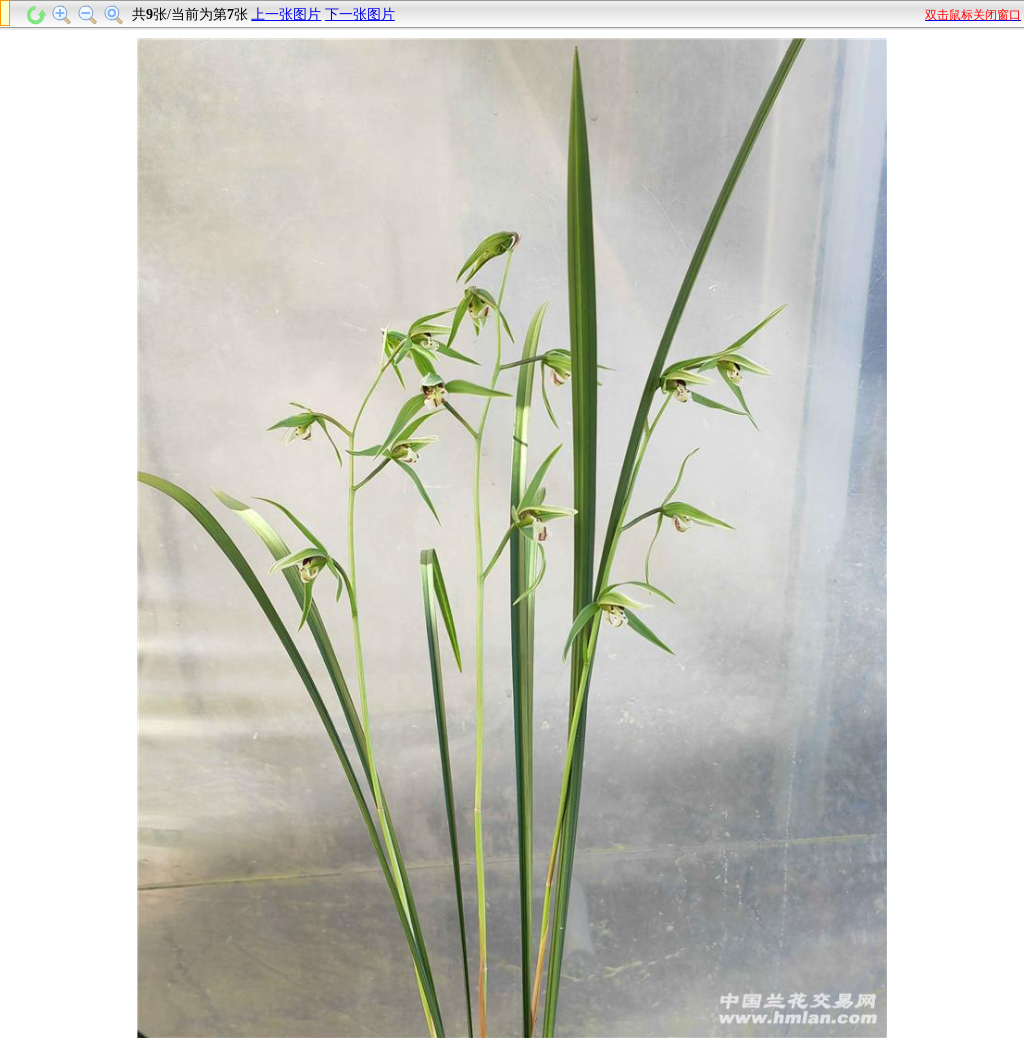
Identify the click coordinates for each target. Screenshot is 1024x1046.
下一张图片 (360, 14)
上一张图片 (286, 14)
